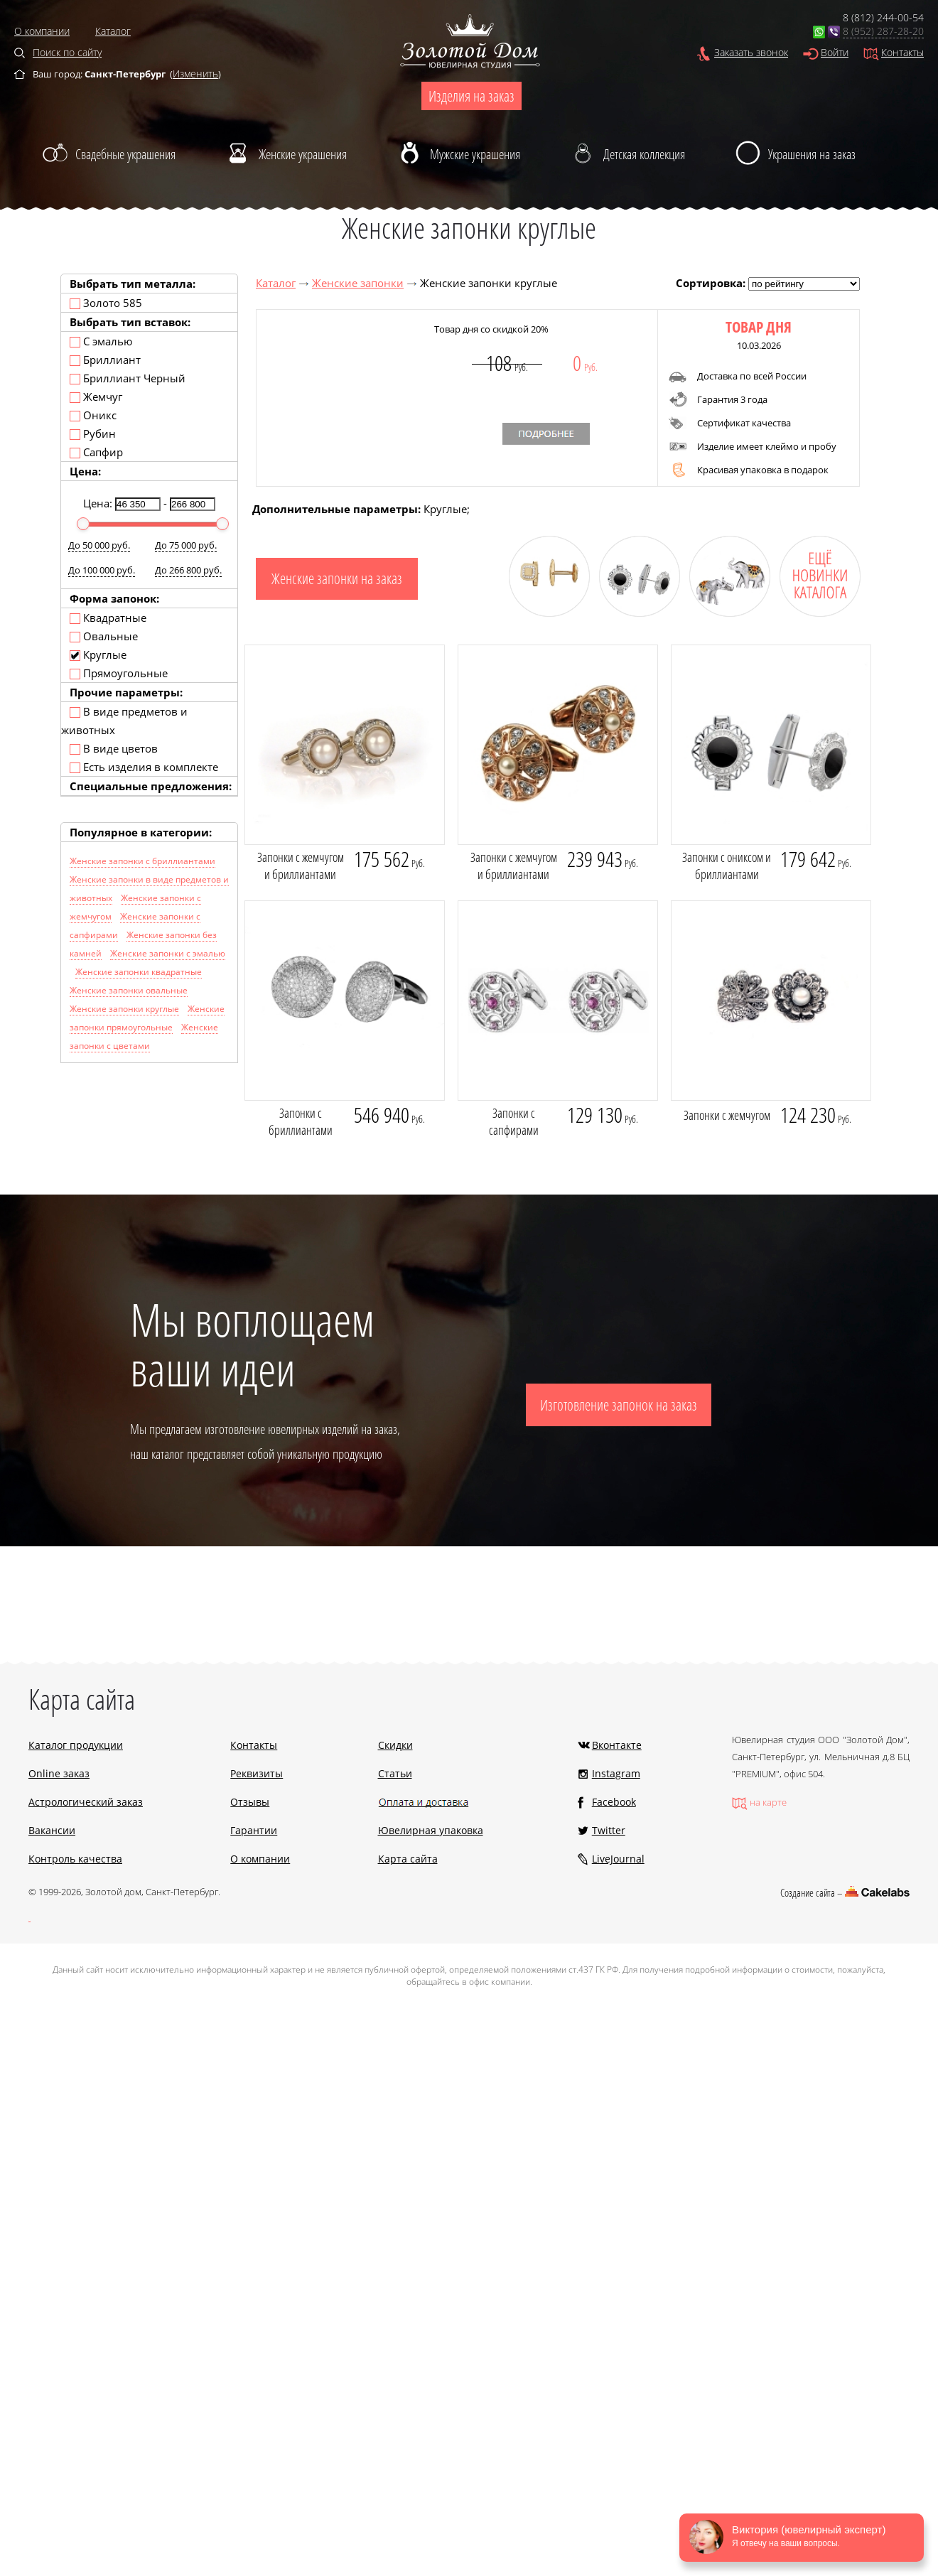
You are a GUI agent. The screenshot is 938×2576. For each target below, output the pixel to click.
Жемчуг (96, 396)
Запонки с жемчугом (727, 1114)
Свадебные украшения (125, 154)
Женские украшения (303, 154)
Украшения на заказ (812, 154)
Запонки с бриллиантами (301, 1121)
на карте (768, 1802)
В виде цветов (114, 748)
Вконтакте (617, 1745)
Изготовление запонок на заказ (618, 1405)
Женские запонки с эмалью (167, 953)
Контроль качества (75, 1858)
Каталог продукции (75, 1745)
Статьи (395, 1773)
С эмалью (101, 341)
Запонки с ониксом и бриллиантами (726, 865)
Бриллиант (105, 359)
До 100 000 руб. (101, 570)
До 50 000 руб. (99, 545)
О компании (42, 31)
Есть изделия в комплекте (144, 767)
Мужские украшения (475, 154)
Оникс (93, 415)
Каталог (113, 31)
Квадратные (108, 617)
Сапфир (96, 452)
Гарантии (253, 1830)
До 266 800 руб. (188, 570)
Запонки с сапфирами (514, 1121)
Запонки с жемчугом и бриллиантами (300, 865)
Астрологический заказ (85, 1802)
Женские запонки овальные (129, 990)
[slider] (83, 523)
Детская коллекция (644, 154)
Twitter (608, 1830)
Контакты (902, 52)
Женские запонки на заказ (336, 578)
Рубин (93, 433)
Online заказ (59, 1773)
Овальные (104, 636)
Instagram (616, 1773)
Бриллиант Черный (127, 378)
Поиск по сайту (67, 52)
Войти (834, 52)
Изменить (195, 73)
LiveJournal (618, 1858)
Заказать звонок (751, 52)
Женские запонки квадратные (138, 972)
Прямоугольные (119, 673)
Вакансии (51, 1830)
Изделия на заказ (471, 96)
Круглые (98, 654)
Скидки (395, 1745)
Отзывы (249, 1802)
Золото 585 (106, 303)
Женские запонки (358, 283)
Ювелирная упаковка (430, 1830)
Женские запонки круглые (124, 1009)
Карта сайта (408, 1858)
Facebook (614, 1802)
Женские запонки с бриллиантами (142, 861)
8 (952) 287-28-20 (883, 31)
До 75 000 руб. (186, 545)
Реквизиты (256, 1773)
